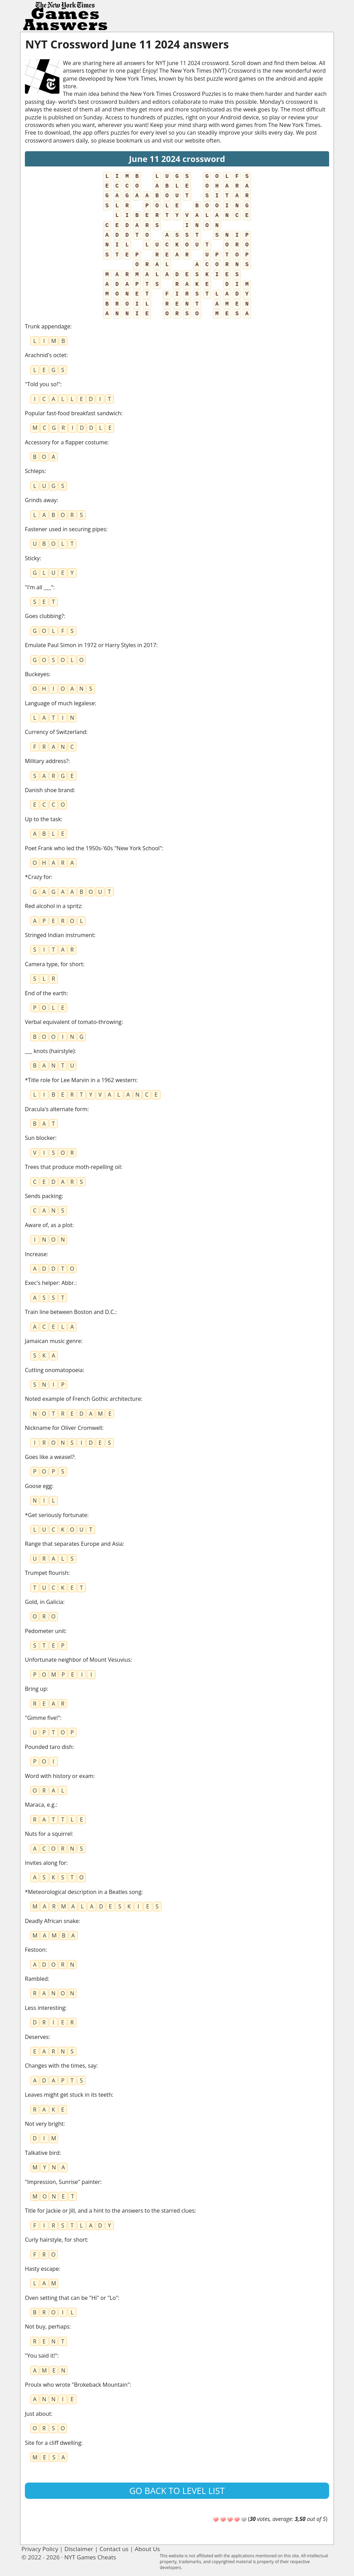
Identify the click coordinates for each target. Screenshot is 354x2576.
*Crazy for (38, 877)
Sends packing (43, 1196)
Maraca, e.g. (40, 1804)
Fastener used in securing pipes (65, 529)
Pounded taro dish (49, 1747)
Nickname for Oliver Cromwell (63, 1428)
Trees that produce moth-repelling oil (73, 1167)
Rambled (36, 1979)
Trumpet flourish (46, 1573)
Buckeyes (37, 674)
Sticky (32, 558)
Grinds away (41, 500)
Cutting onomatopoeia (54, 1370)
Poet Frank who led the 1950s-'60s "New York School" (93, 848)
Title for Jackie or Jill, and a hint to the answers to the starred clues (110, 2210)
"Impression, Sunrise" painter (62, 2182)
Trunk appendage (47, 326)
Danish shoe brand (49, 790)
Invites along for (45, 1863)
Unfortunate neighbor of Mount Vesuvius (78, 1659)
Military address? (46, 761)
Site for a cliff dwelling (53, 2443)
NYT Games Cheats (90, 2557)
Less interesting (45, 2008)
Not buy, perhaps (47, 2326)
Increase (36, 1254)
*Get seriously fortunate (56, 1515)
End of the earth (45, 993)
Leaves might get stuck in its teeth (68, 2094)
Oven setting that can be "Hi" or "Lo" (71, 2298)
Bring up (36, 1689)
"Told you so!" (42, 384)
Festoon (35, 1949)
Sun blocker (40, 1138)
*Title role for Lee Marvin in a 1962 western (80, 1080)
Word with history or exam (59, 1776)
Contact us (114, 2549)
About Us (147, 2549)
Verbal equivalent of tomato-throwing (73, 1022)
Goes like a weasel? (49, 1457)
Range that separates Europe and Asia (74, 1544)
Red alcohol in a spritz (53, 906)
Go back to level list (177, 2490)
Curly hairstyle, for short (56, 2239)
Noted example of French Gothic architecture (83, 1399)
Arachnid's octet (45, 355)
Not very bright (44, 2124)
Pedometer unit (45, 1631)
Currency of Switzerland (55, 732)
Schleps (35, 471)
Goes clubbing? (44, 616)
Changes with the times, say (60, 2065)
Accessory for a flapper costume (66, 442)
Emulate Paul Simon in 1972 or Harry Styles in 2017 (90, 645)
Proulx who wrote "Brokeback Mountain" (77, 2384)
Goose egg (38, 1486)
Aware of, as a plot (48, 1225)
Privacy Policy (39, 2549)
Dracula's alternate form (56, 1109)
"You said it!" (41, 2355)
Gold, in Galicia (44, 1602)
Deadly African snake (52, 1921)
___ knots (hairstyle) (50, 1051)
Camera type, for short (54, 964)
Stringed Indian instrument (59, 935)
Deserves (36, 2037)
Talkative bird (42, 2153)
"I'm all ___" (39, 587)
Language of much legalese (60, 703)
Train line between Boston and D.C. (70, 1312)
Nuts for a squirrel (48, 1834)
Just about (38, 2414)
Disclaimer (78, 2549)
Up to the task (43, 819)
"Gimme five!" (42, 1718)
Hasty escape (42, 2269)
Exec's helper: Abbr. (50, 1283)
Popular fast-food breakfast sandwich (73, 413)
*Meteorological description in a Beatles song (83, 1892)
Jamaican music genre (53, 1341)
